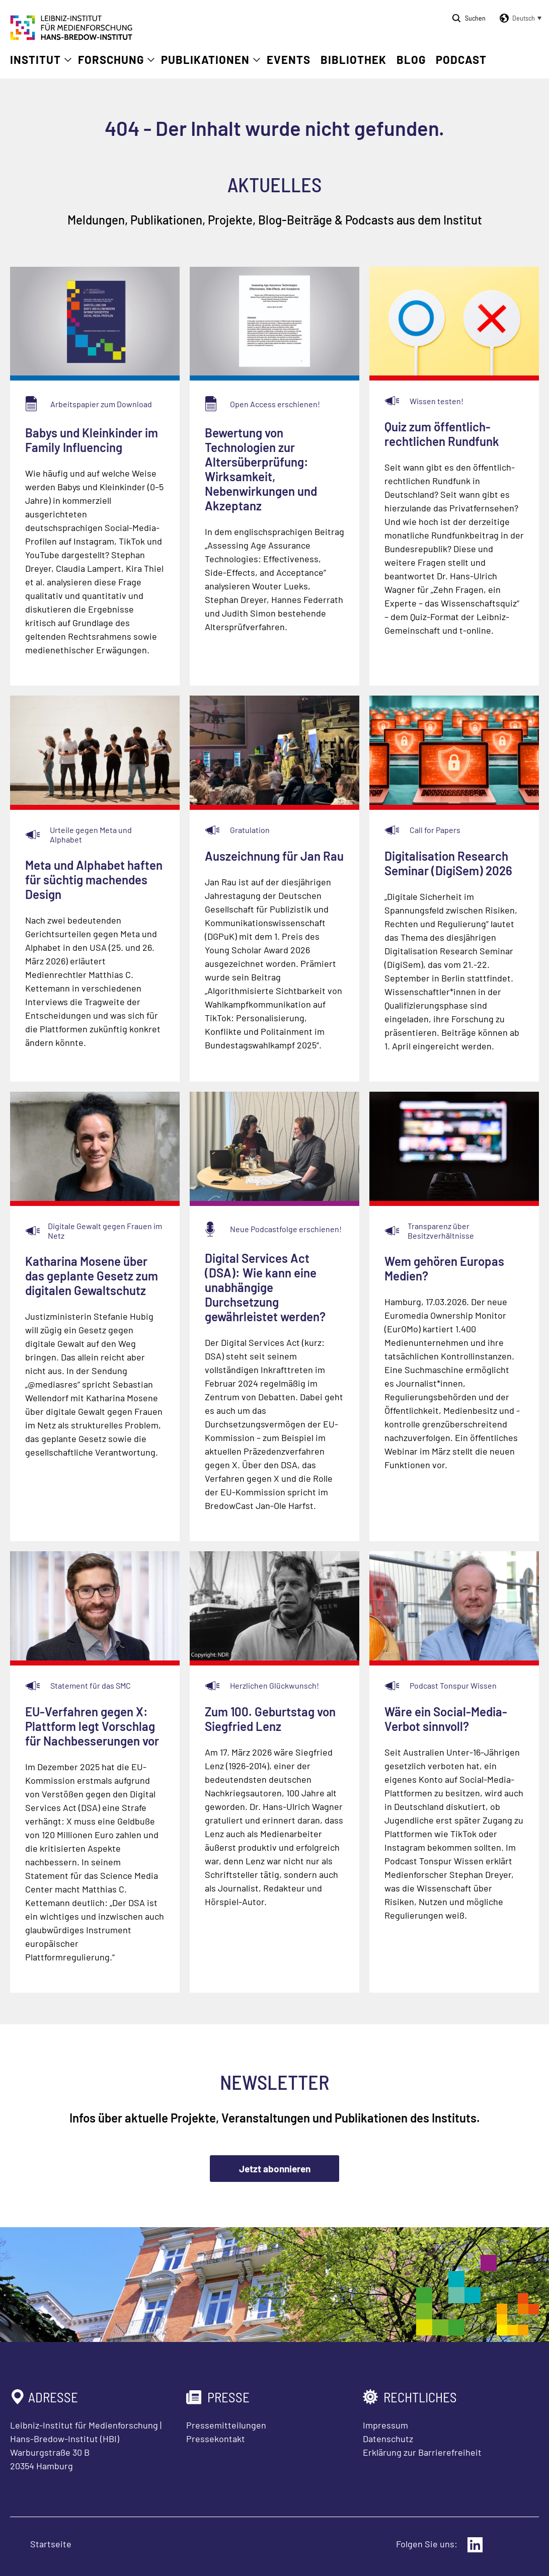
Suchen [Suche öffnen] (475, 18)
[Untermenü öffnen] (67, 59)
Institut (35, 59)
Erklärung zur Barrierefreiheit (422, 2452)
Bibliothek (353, 59)
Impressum (385, 2425)
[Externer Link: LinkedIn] (475, 2544)
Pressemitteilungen (226, 2425)
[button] (519, 18)
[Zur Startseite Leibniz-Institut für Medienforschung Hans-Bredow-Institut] (71, 36)
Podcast (461, 59)
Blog (411, 59)
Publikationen (205, 59)
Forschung (111, 59)
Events (288, 59)
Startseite (50, 2543)
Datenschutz (388, 2438)
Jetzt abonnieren (274, 2168)
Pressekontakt (215, 2438)
